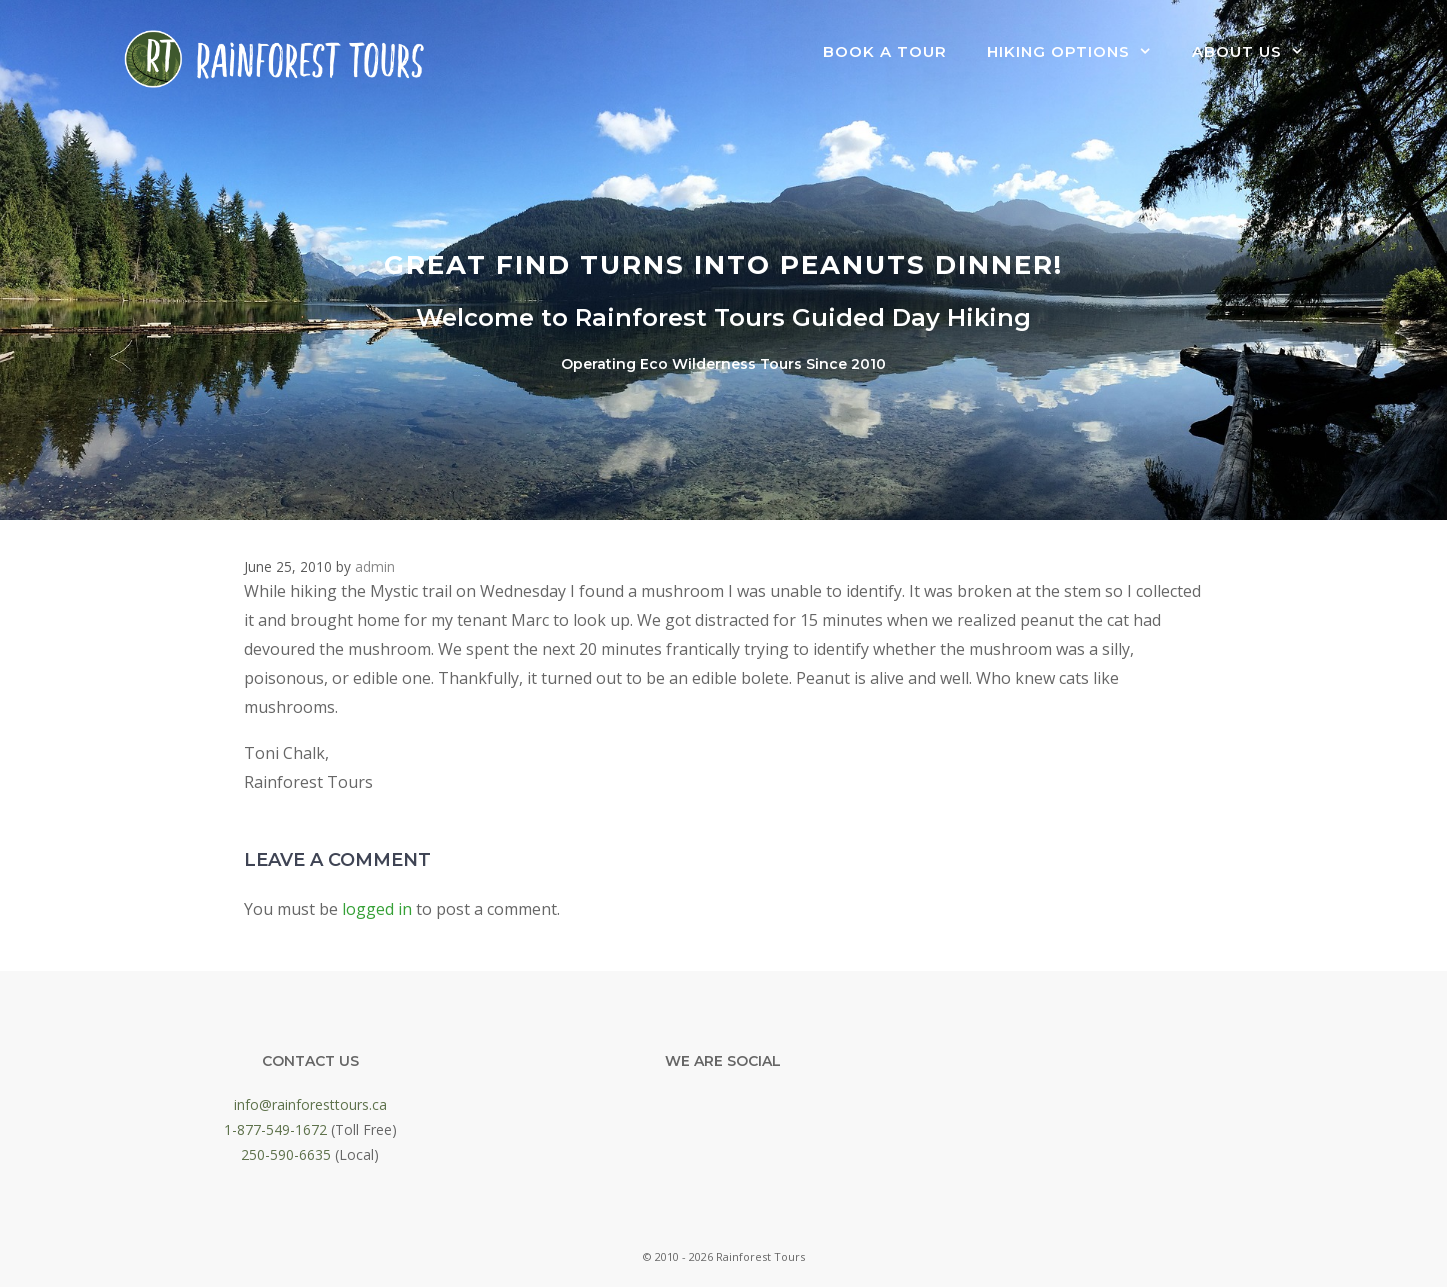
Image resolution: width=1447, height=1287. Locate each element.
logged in (377, 909)
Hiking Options (1079, 52)
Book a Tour (885, 51)
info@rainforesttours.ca (310, 1104)
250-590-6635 (286, 1154)
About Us (1258, 52)
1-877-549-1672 (275, 1129)
